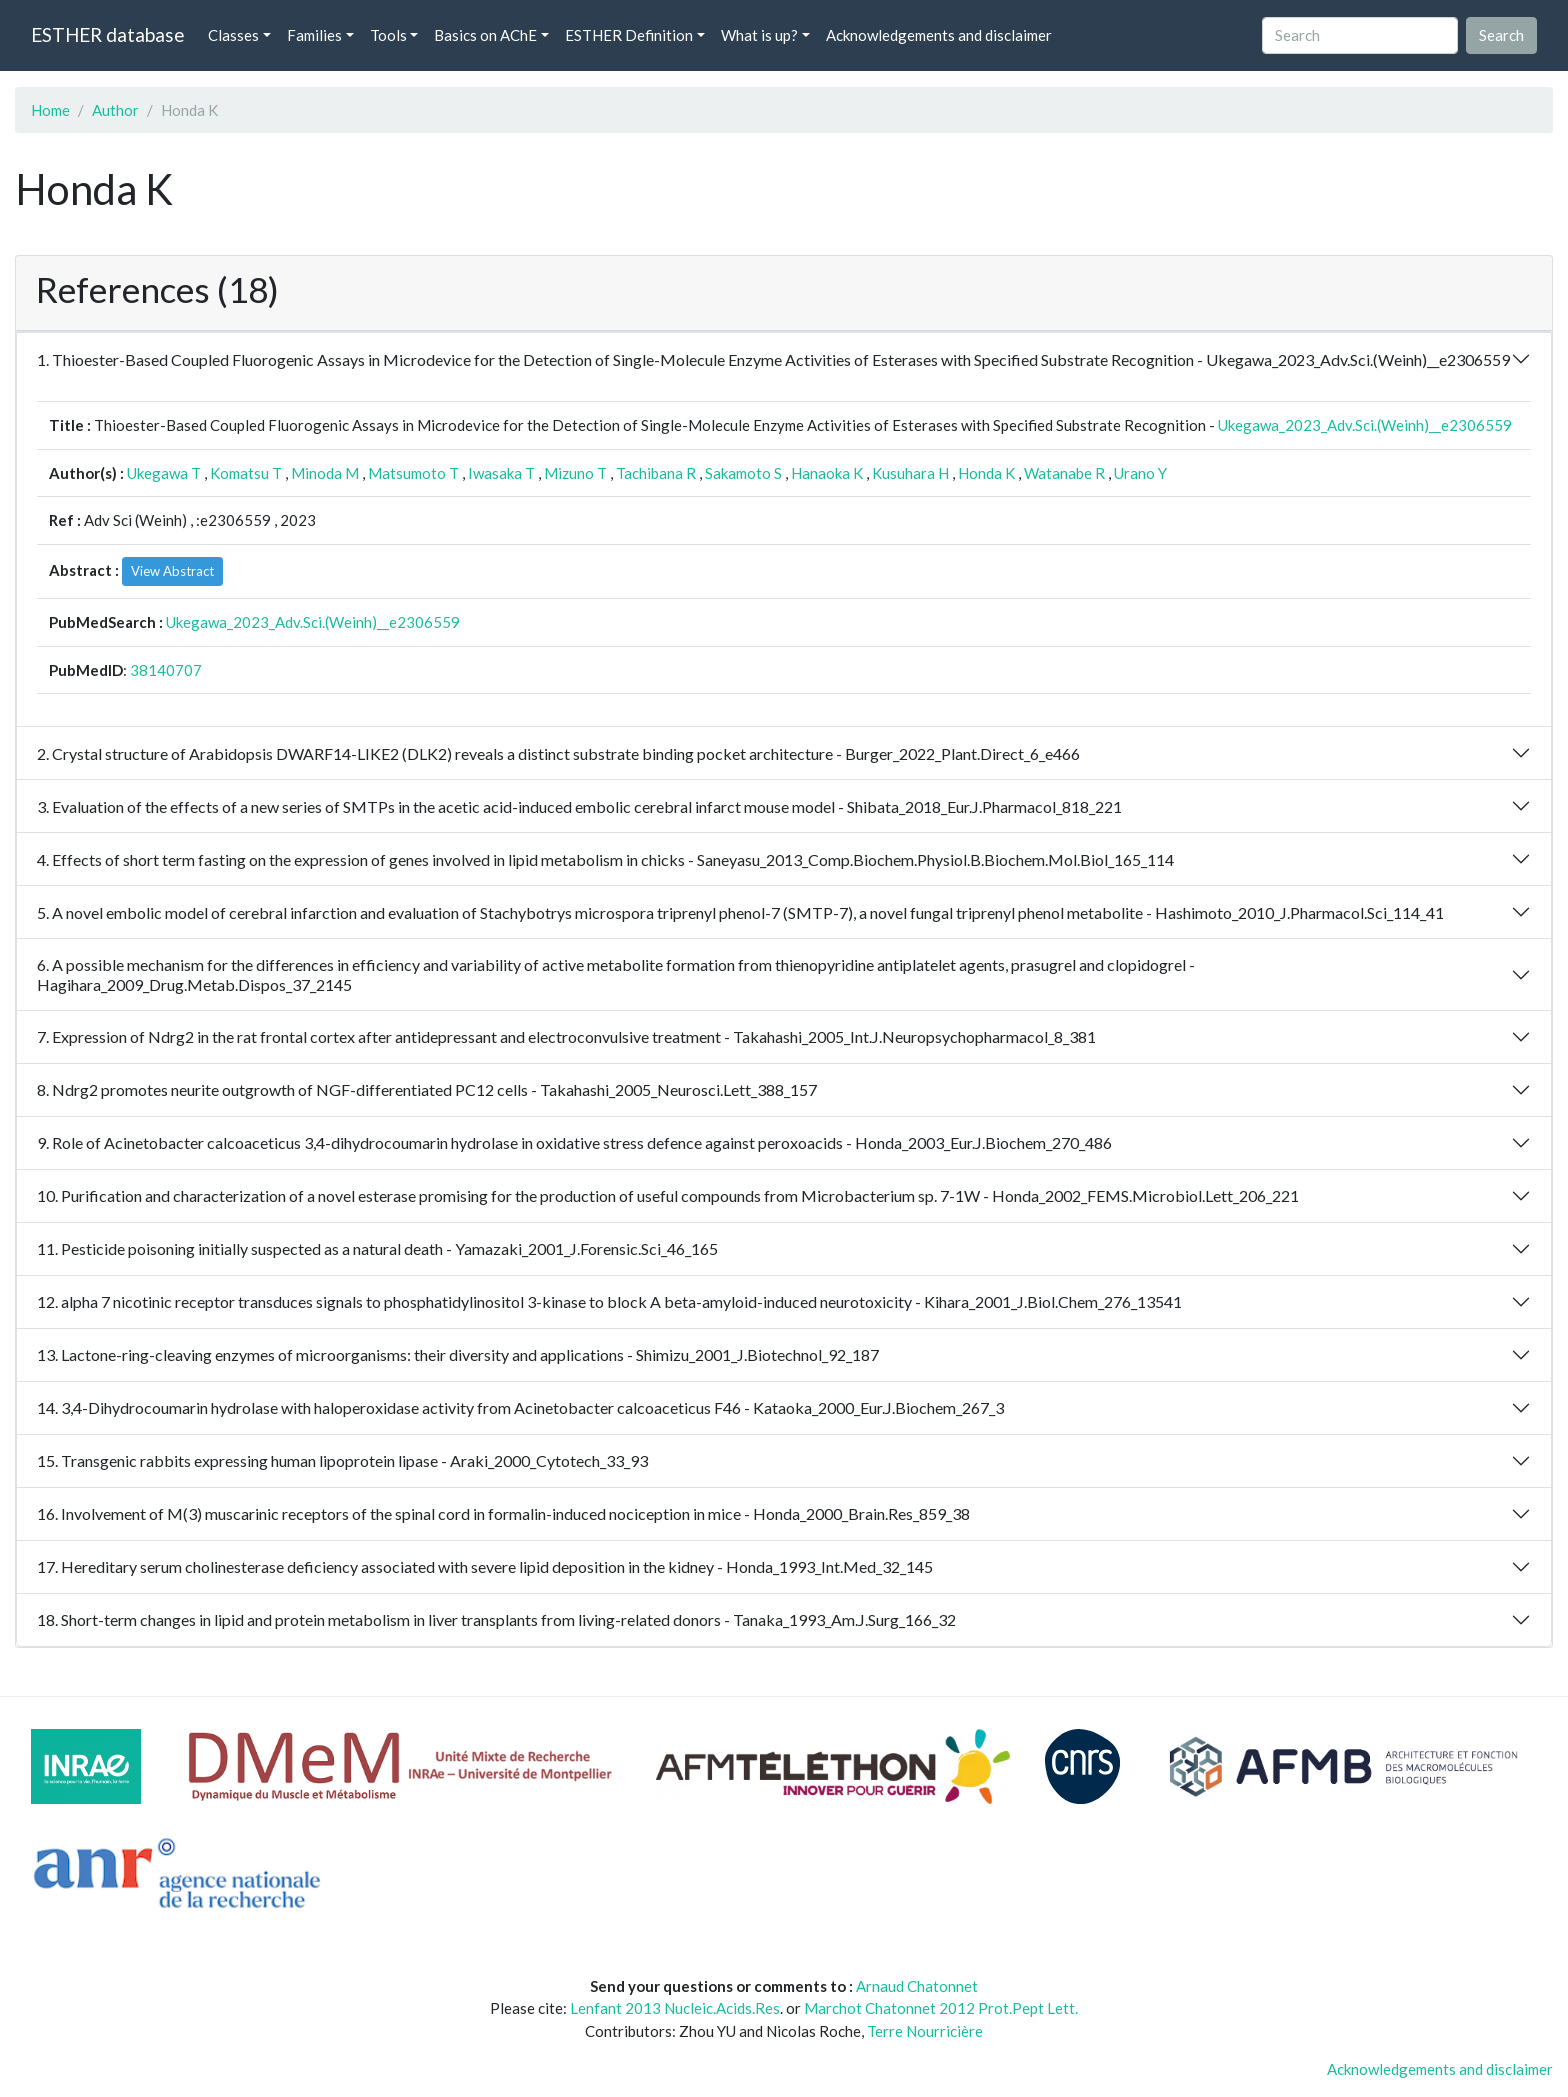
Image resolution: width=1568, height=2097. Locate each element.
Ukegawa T (164, 473)
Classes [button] (233, 35)
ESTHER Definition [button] (629, 35)
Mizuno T (575, 473)
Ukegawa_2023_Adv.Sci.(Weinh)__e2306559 (1365, 425)
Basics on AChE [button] (485, 35)
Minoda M (325, 473)
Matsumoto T (413, 473)
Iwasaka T (501, 473)
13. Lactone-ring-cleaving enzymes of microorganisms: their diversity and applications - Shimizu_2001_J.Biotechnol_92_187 (458, 1354)
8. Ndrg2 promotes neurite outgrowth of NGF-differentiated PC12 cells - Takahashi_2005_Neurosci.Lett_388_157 (427, 1089)
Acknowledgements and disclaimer (939, 35)
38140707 (166, 670)
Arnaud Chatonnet (917, 1986)
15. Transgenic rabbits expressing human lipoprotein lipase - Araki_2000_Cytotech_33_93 (342, 1460)
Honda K (986, 473)
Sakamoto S (743, 473)
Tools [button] (388, 35)
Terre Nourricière (925, 2031)
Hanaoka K (827, 473)
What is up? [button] (759, 35)
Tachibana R (656, 473)
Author (115, 110)
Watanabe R (1064, 473)
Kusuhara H (910, 473)
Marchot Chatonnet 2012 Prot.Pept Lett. (941, 2008)
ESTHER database (107, 34)
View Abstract (172, 571)
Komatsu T (246, 473)
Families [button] (314, 35)
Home (50, 110)
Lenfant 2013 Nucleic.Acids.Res (675, 2008)
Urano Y (1140, 473)
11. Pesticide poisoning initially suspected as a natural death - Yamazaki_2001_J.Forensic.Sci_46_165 (377, 1248)
